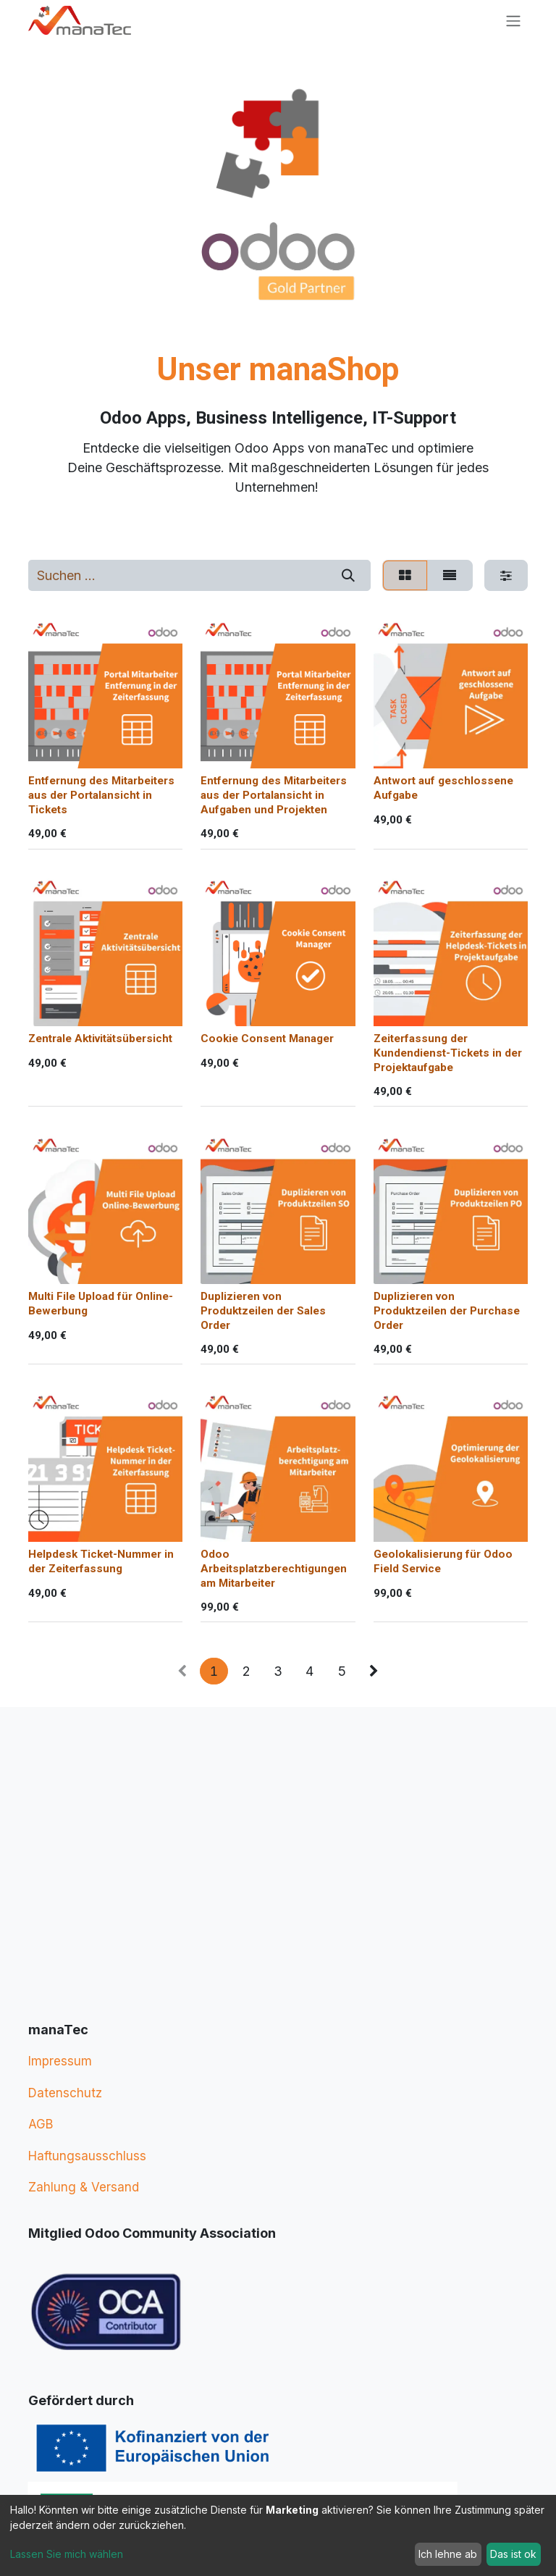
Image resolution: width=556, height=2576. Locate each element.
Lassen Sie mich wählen (66, 2554)
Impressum (60, 2061)
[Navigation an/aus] (513, 20)
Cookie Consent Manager (267, 1039)
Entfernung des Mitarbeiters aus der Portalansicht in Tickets (101, 796)
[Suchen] (348, 575)
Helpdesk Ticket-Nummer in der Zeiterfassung (101, 1561)
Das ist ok (513, 2554)
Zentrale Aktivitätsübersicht (100, 1039)
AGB (40, 2124)
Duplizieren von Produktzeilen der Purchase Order (447, 1311)
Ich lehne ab (447, 2554)
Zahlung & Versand (83, 2187)
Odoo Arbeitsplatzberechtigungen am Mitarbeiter (274, 1569)
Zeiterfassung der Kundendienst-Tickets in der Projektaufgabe (448, 1054)
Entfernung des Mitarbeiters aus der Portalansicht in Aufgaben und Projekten (274, 796)
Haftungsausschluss (87, 2156)
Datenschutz (65, 2093)
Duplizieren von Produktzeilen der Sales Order (263, 1311)
